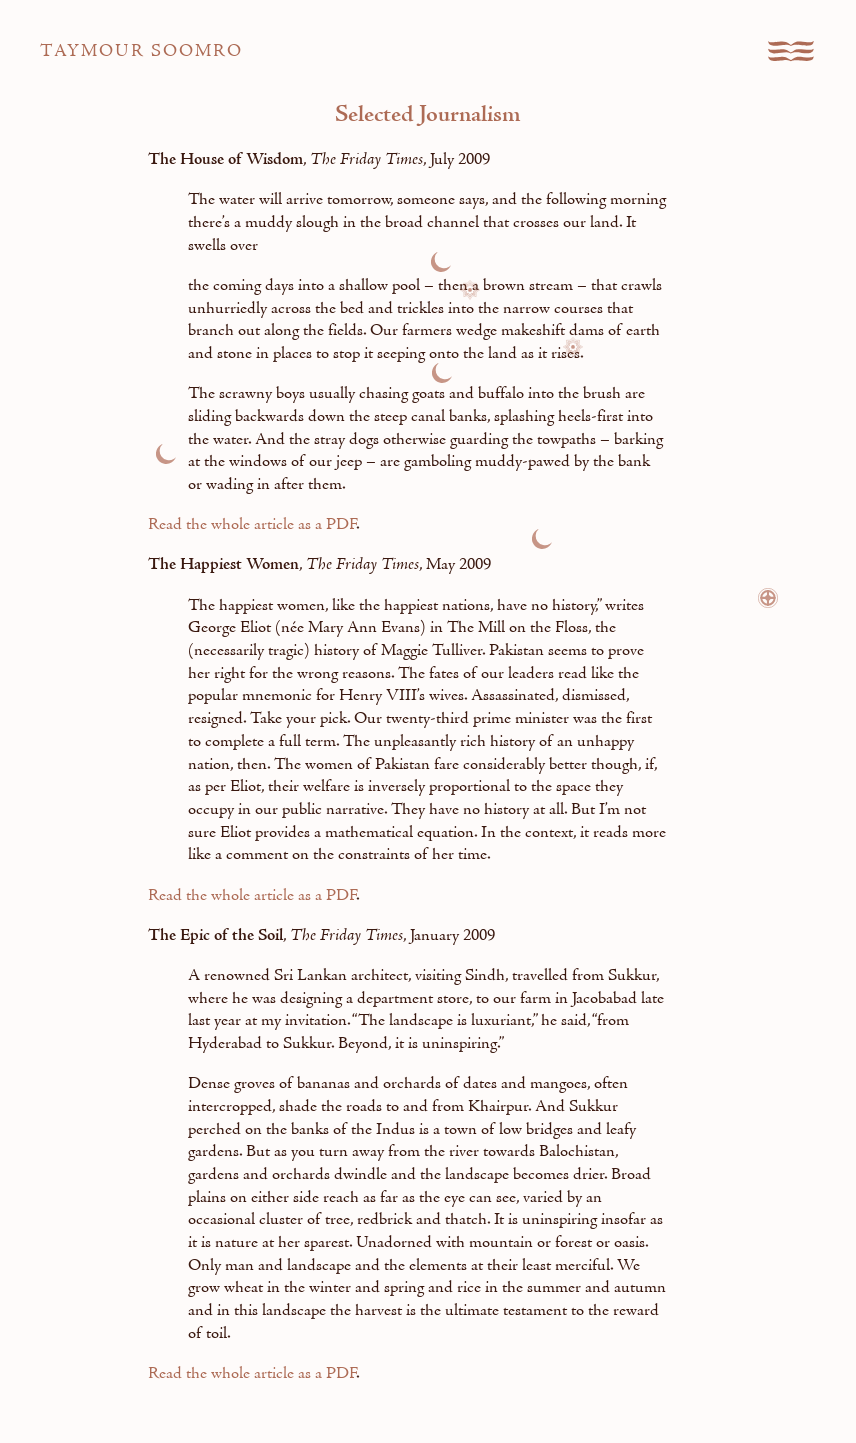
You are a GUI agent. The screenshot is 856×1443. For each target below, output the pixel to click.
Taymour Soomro (141, 51)
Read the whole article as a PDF (252, 525)
